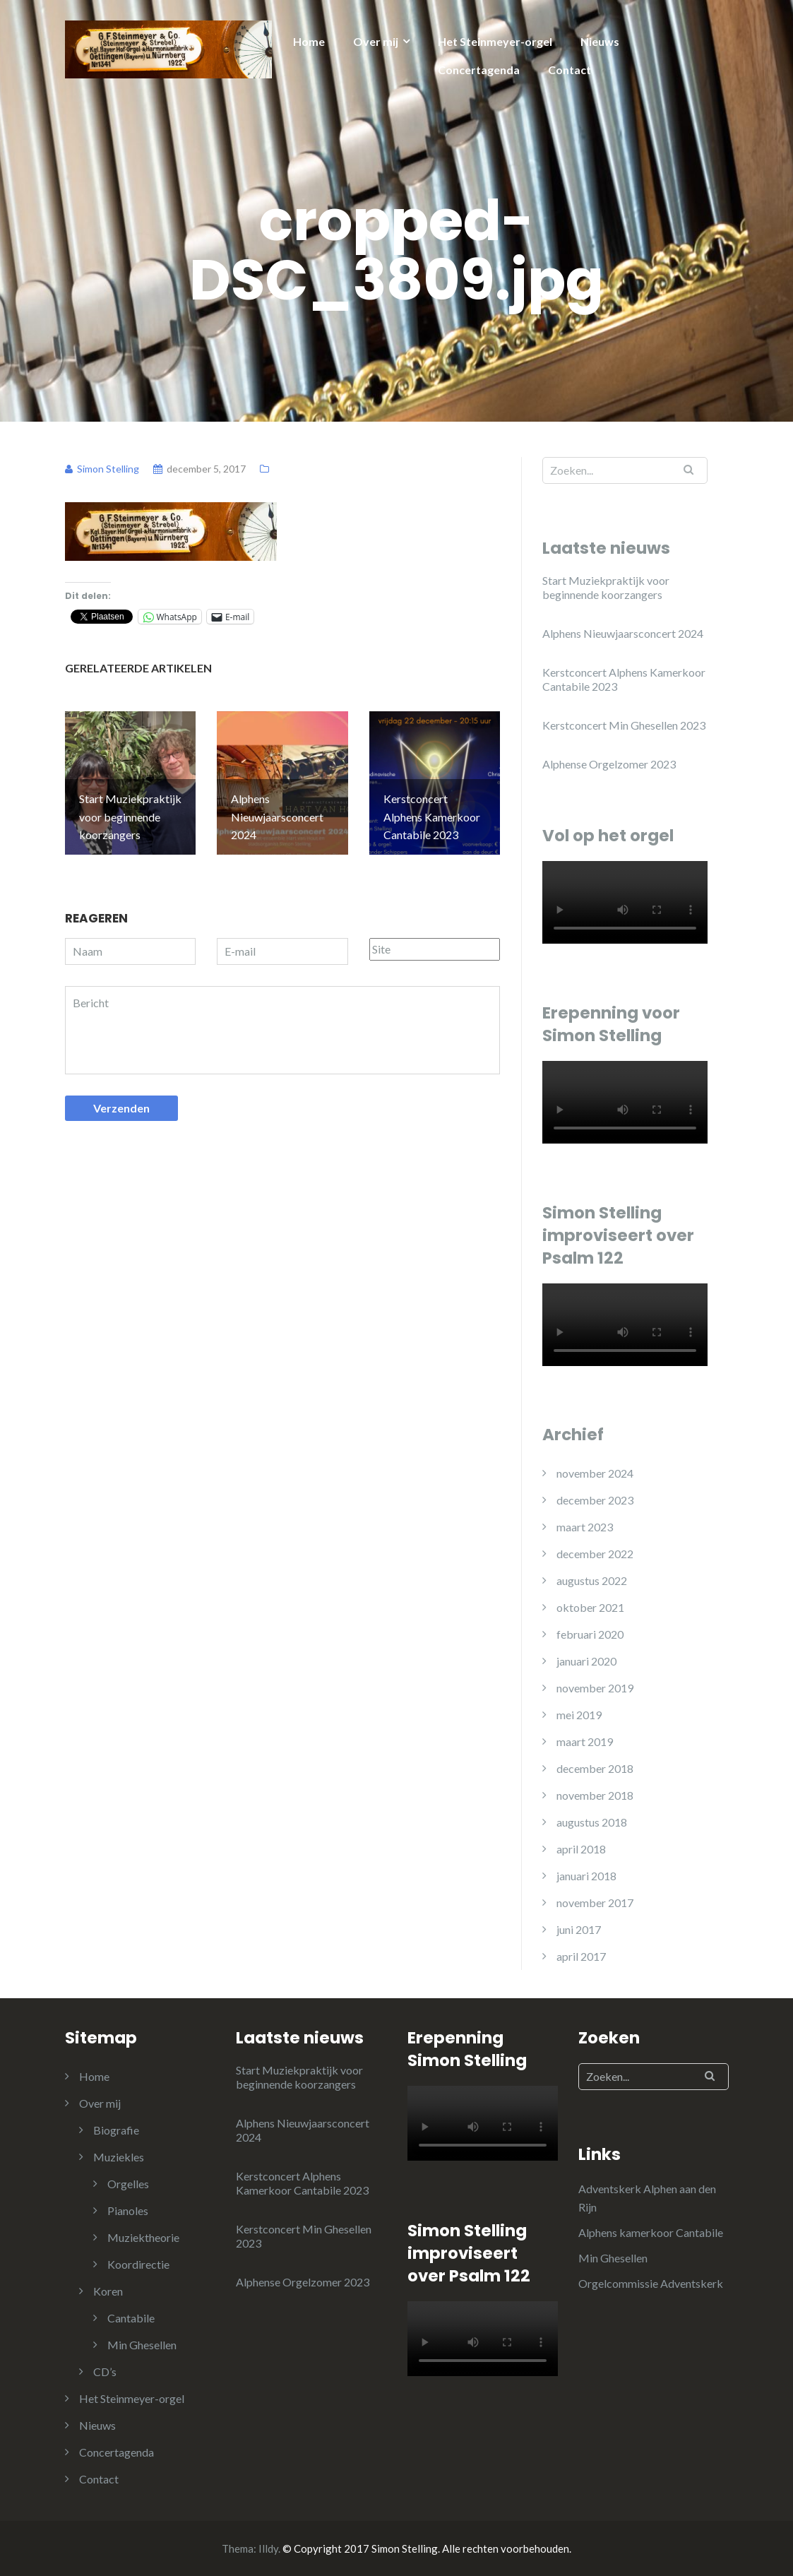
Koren (108, 2291)
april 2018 (581, 1849)
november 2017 (594, 1902)
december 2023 (594, 1500)
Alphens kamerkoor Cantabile (650, 2232)
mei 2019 (579, 1714)
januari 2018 (586, 1875)
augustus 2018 (591, 1822)
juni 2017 (578, 1929)
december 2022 (594, 1553)
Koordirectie (138, 2264)
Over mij (375, 41)
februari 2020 (590, 1634)
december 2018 (594, 1768)
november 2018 (594, 1795)
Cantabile (131, 2318)
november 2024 (594, 1473)
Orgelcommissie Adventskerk (650, 2283)
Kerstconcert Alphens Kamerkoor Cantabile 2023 (623, 679)
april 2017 (581, 1956)
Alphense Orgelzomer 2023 (609, 764)
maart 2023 (584, 1526)
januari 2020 (586, 1661)
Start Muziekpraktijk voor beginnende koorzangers (605, 587)
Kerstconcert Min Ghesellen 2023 (623, 725)
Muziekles (118, 2157)
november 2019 (594, 1687)
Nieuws (599, 41)
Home (309, 41)
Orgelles (128, 2183)
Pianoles (127, 2210)
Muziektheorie (143, 2237)
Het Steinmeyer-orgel (495, 41)
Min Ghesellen (142, 2344)
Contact (569, 69)
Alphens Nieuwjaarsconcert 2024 (622, 633)
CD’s (105, 2371)
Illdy (268, 2548)
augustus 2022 (591, 1580)
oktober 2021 (590, 1607)
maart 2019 (584, 1741)
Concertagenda (479, 69)
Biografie (116, 2130)
